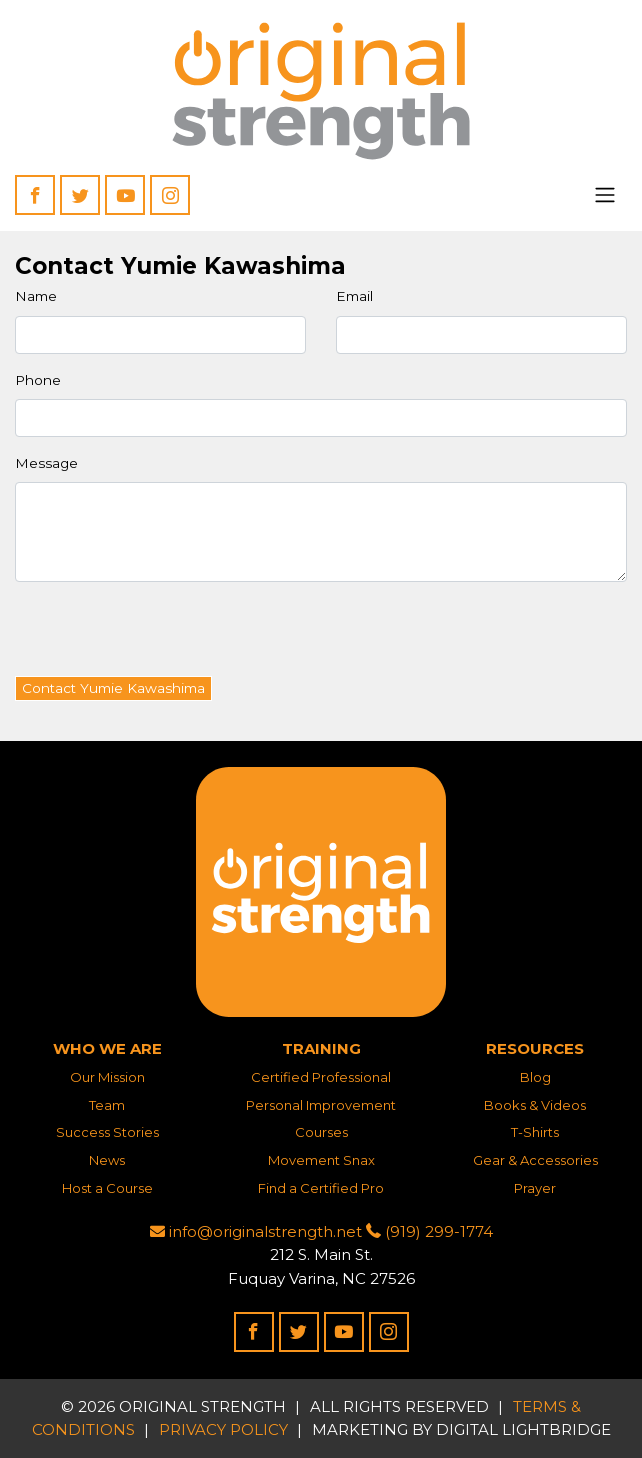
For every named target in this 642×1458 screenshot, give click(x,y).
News (107, 1160)
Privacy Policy (223, 1429)
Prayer (535, 1188)
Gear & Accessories (535, 1160)
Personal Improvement (321, 1105)
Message (46, 463)
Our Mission (107, 1077)
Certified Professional (321, 1077)
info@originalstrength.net (256, 1231)
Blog (535, 1077)
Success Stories (107, 1132)
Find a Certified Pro (321, 1188)
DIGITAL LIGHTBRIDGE (523, 1429)
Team (107, 1105)
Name (36, 296)
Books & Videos (535, 1105)
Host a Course (107, 1188)
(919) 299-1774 (429, 1231)
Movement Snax (321, 1160)
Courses (321, 1132)
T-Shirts (535, 1132)
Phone (38, 380)
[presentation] (167, 637)
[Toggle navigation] (605, 195)
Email (354, 296)
